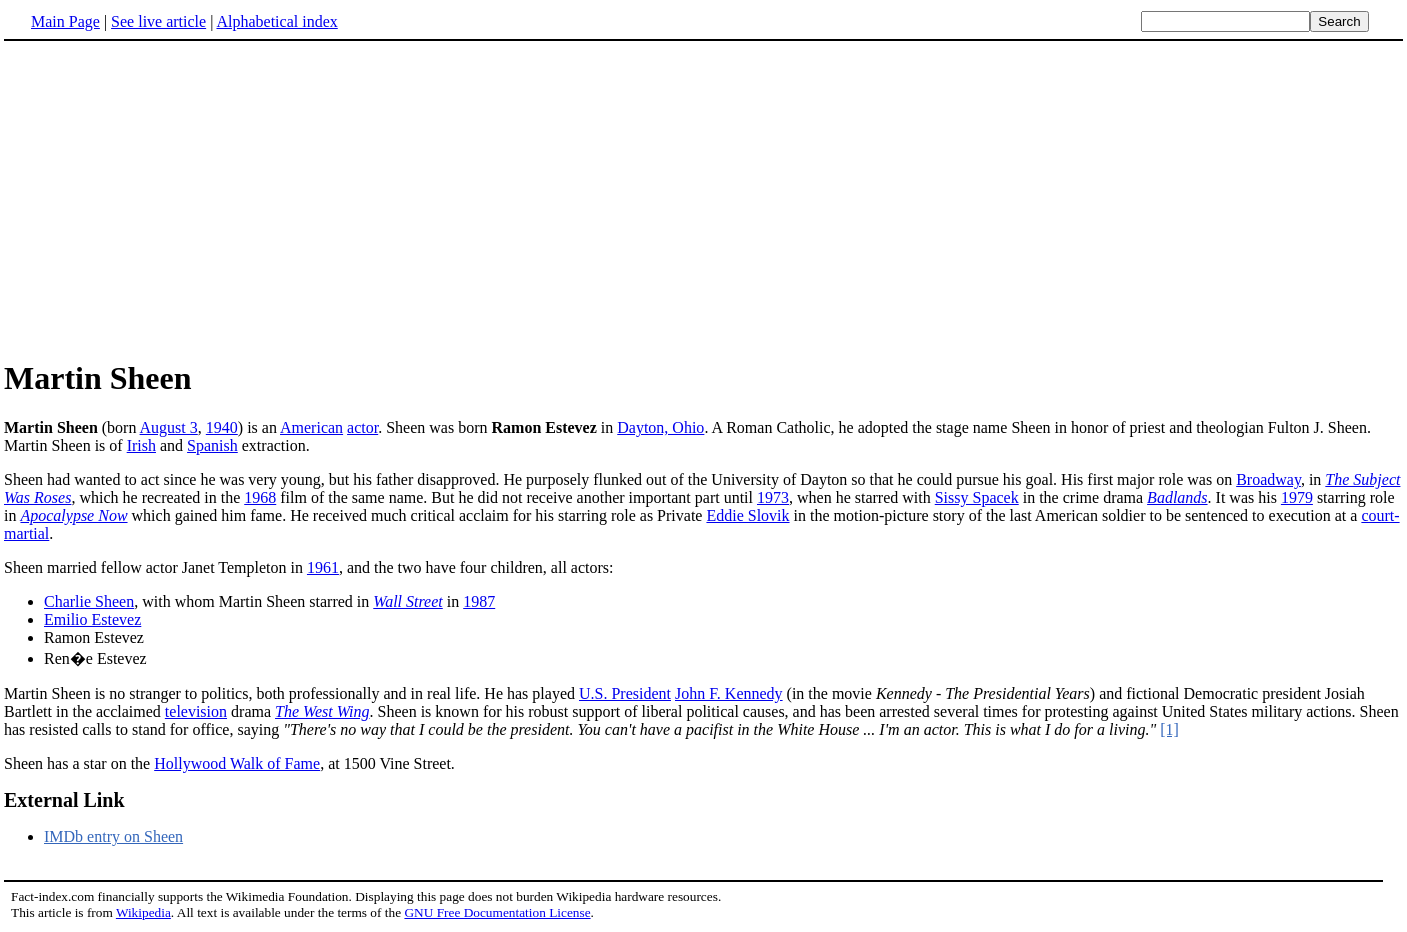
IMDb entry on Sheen (113, 836)
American (311, 427)
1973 (773, 497)
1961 (323, 567)
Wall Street (407, 601)
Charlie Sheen (89, 601)
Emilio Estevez (92, 619)
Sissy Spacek (977, 497)
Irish (141, 445)
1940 (222, 427)
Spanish (212, 445)
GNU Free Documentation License (497, 912)
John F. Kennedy (729, 693)
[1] (1169, 729)
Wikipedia (143, 912)
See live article (158, 21)
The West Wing (322, 711)
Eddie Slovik (747, 515)
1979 (1297, 497)
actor (362, 427)
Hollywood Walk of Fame (237, 763)
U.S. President (625, 693)
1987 (479, 601)
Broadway (1268, 479)
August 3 (169, 427)
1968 (260, 497)
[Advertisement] (172, 199)
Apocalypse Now (73, 515)
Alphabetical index (276, 21)
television (196, 711)
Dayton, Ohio (660, 427)
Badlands (1177, 497)
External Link (64, 800)
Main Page (65, 21)
